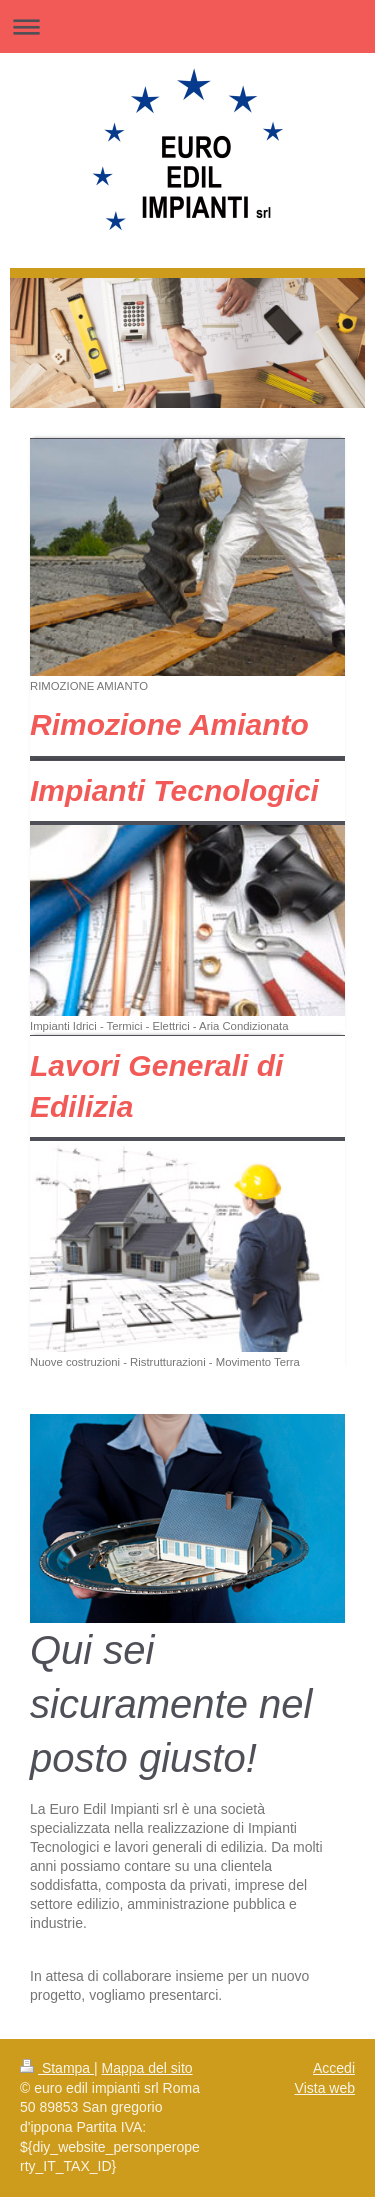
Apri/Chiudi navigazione (187, 26)
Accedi (334, 2068)
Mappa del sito (147, 2068)
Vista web (325, 2088)
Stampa (57, 2068)
